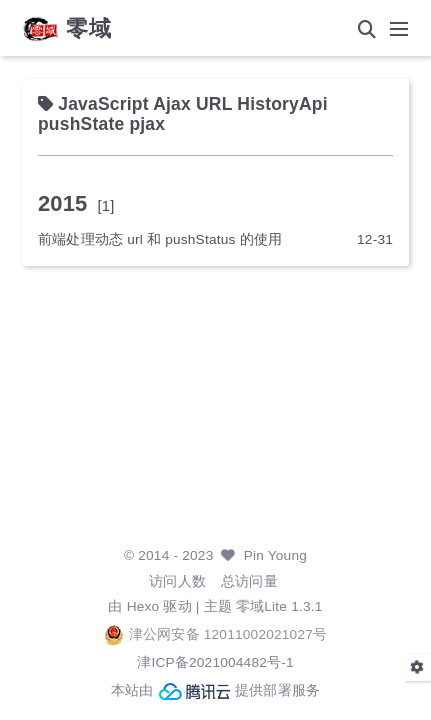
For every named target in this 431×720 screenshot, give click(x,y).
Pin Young (275, 555)
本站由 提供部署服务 (216, 691)
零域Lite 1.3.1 (279, 606)
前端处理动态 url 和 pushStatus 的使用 (160, 239)
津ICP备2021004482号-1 (215, 662)
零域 (89, 29)
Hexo (143, 606)
